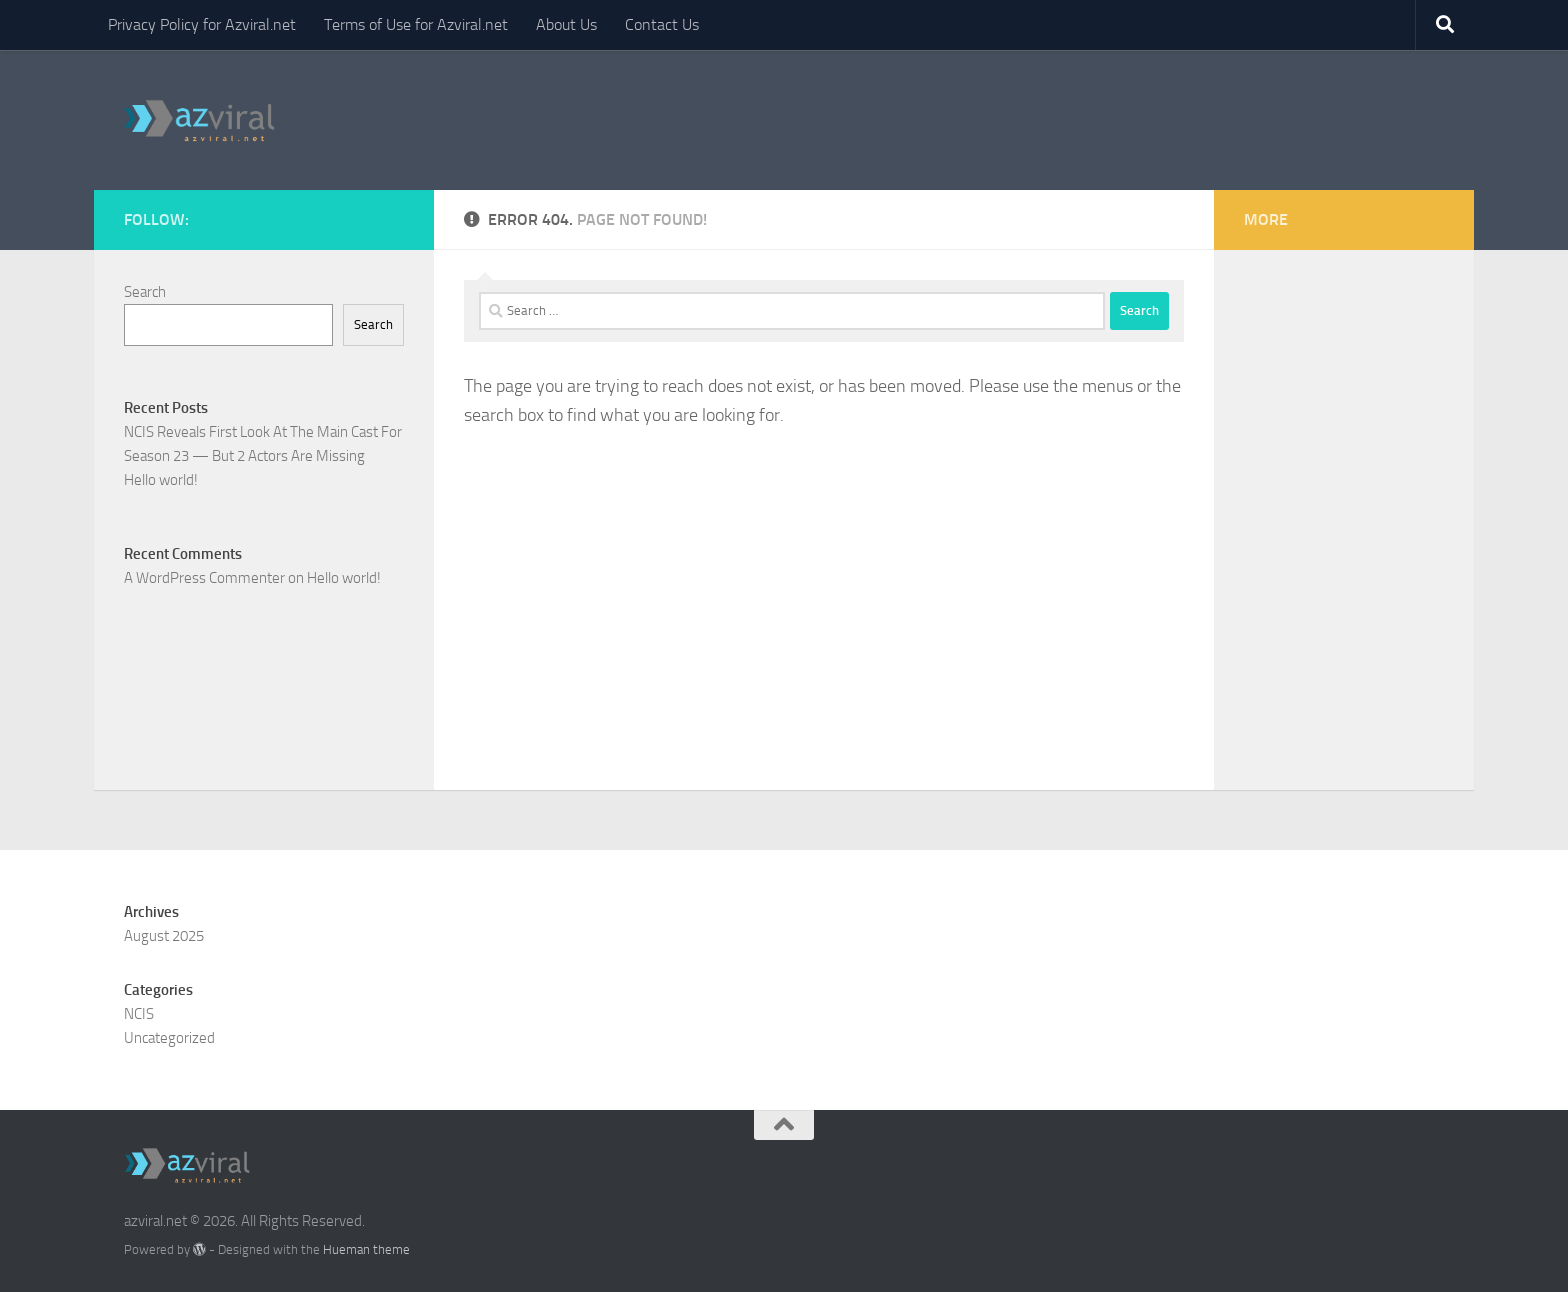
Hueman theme (366, 1249)
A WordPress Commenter (204, 578)
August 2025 (164, 936)
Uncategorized (169, 1038)
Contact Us (662, 24)
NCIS (139, 1014)
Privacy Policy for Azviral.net (202, 24)
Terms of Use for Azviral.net (416, 24)
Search (145, 292)
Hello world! (161, 480)
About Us (566, 24)
